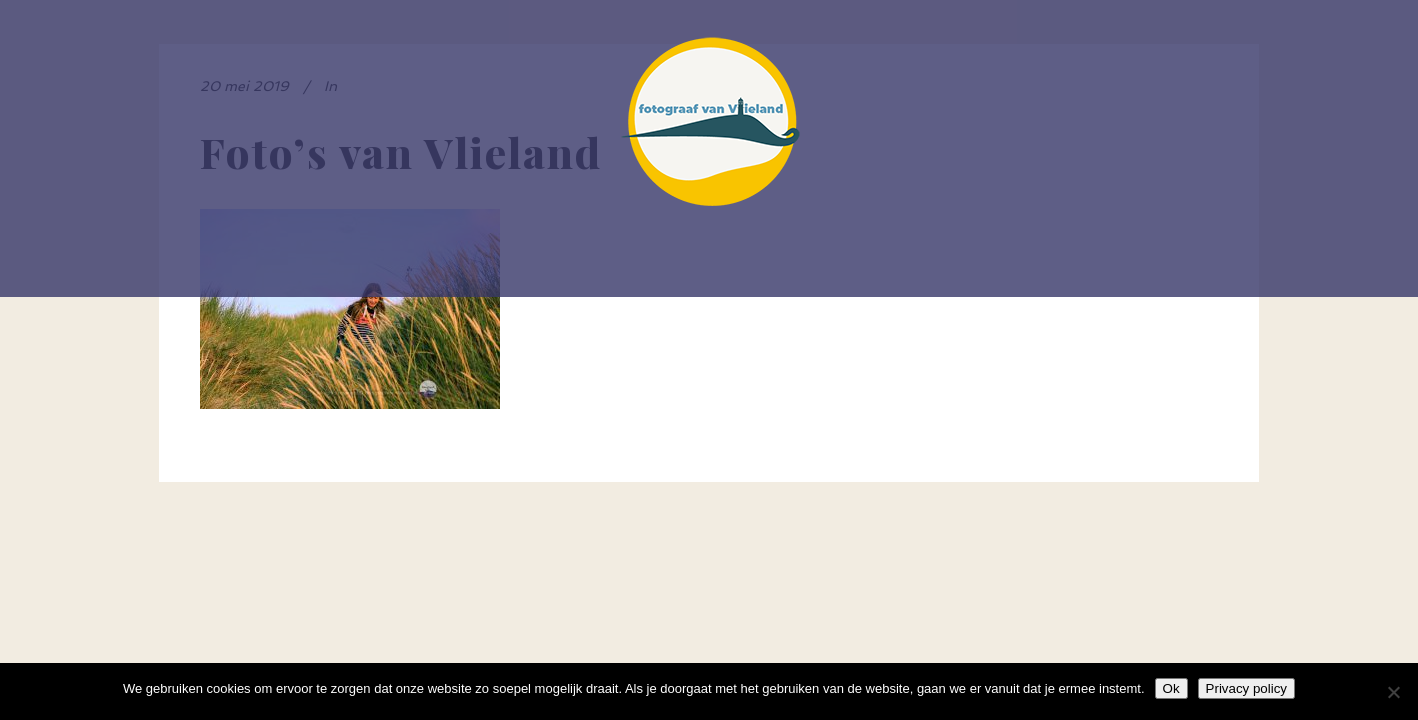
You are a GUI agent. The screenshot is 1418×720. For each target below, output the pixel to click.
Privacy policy (1246, 688)
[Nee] (1393, 692)
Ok (1171, 688)
